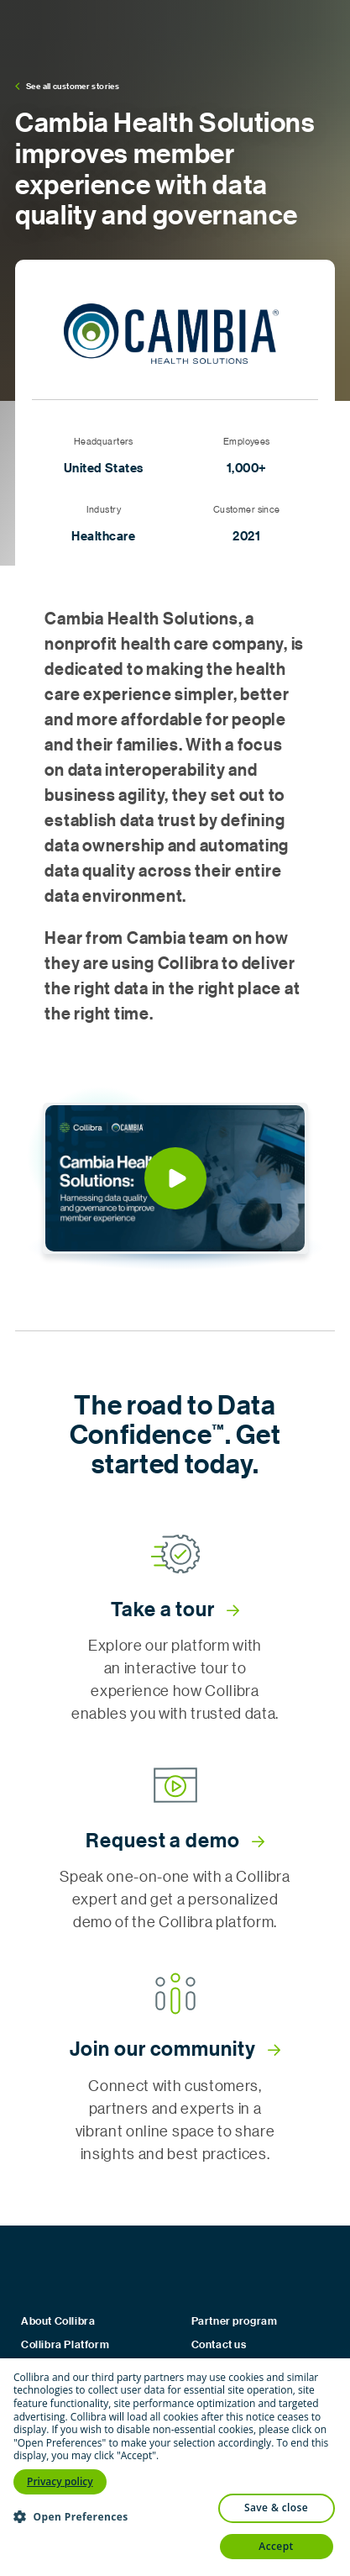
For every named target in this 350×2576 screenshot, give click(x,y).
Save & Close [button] (276, 2507)
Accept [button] (276, 2546)
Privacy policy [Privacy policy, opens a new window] (60, 2481)
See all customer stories (67, 86)
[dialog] (175, 2467)
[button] (175, 1178)
